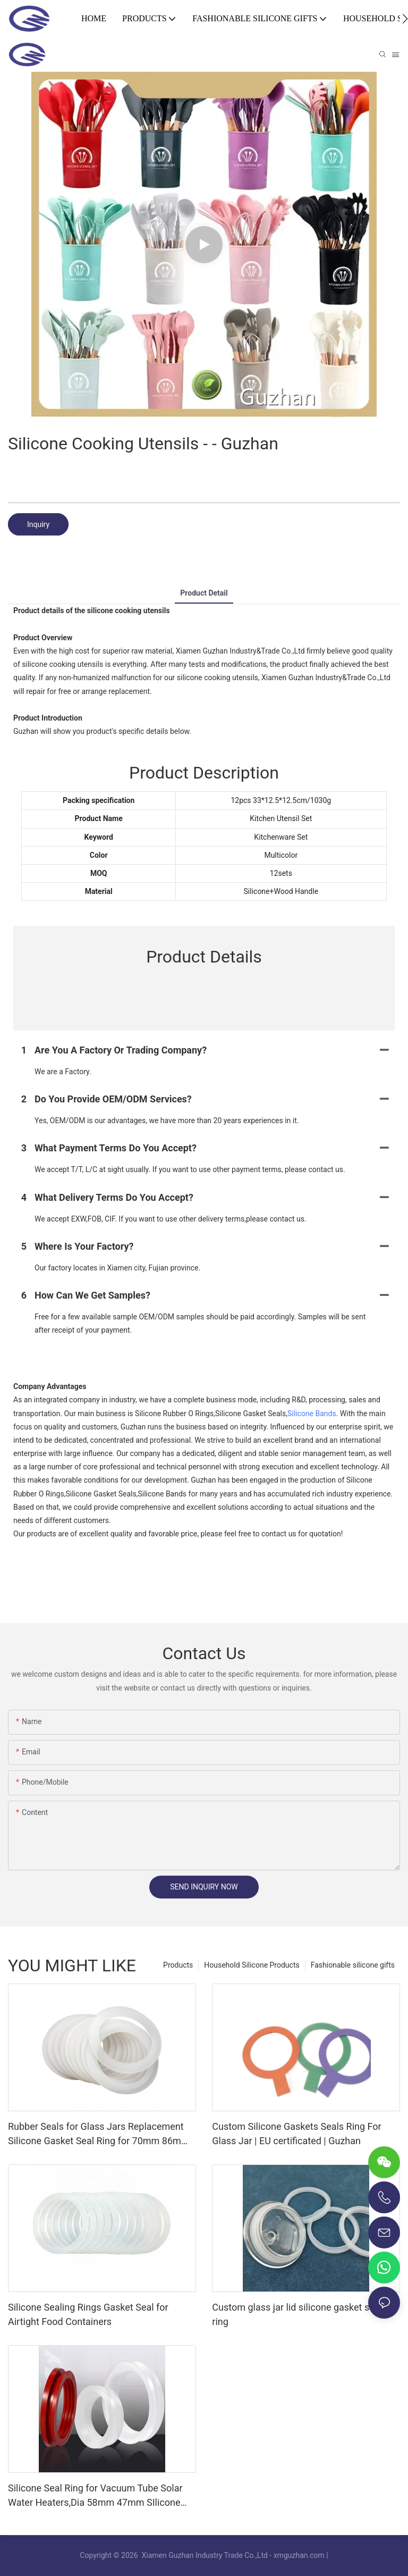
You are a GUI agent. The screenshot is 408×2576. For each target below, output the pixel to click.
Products (178, 1965)
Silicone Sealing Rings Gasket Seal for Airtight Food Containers (88, 2314)
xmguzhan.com (299, 2555)
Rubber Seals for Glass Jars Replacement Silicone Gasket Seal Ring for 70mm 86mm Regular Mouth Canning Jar (99, 2134)
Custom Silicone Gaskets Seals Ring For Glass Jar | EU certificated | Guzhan (296, 2133)
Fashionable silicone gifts (353, 1965)
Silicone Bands (311, 1413)
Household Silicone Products (251, 1965)
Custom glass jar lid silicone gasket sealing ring (303, 2314)
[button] (405, 18)
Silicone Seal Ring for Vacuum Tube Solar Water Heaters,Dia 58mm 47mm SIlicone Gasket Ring (95, 2496)
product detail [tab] (203, 593)
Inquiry (38, 524)
